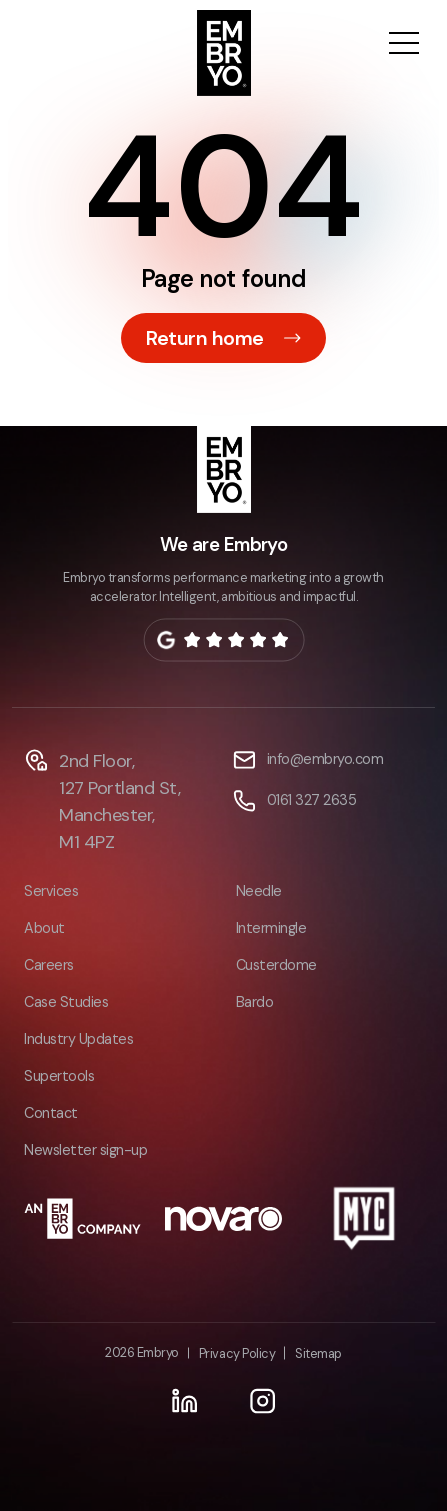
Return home (205, 338)
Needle (259, 891)
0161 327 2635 (312, 800)
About (44, 928)
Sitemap (318, 1353)
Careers (49, 965)
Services (51, 891)
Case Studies (66, 1002)
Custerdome (276, 965)
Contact (51, 1113)
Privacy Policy (237, 1353)
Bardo (255, 1002)
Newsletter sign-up (85, 1150)
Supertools (59, 1076)
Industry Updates (78, 1039)
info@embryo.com (325, 759)
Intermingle (271, 928)
